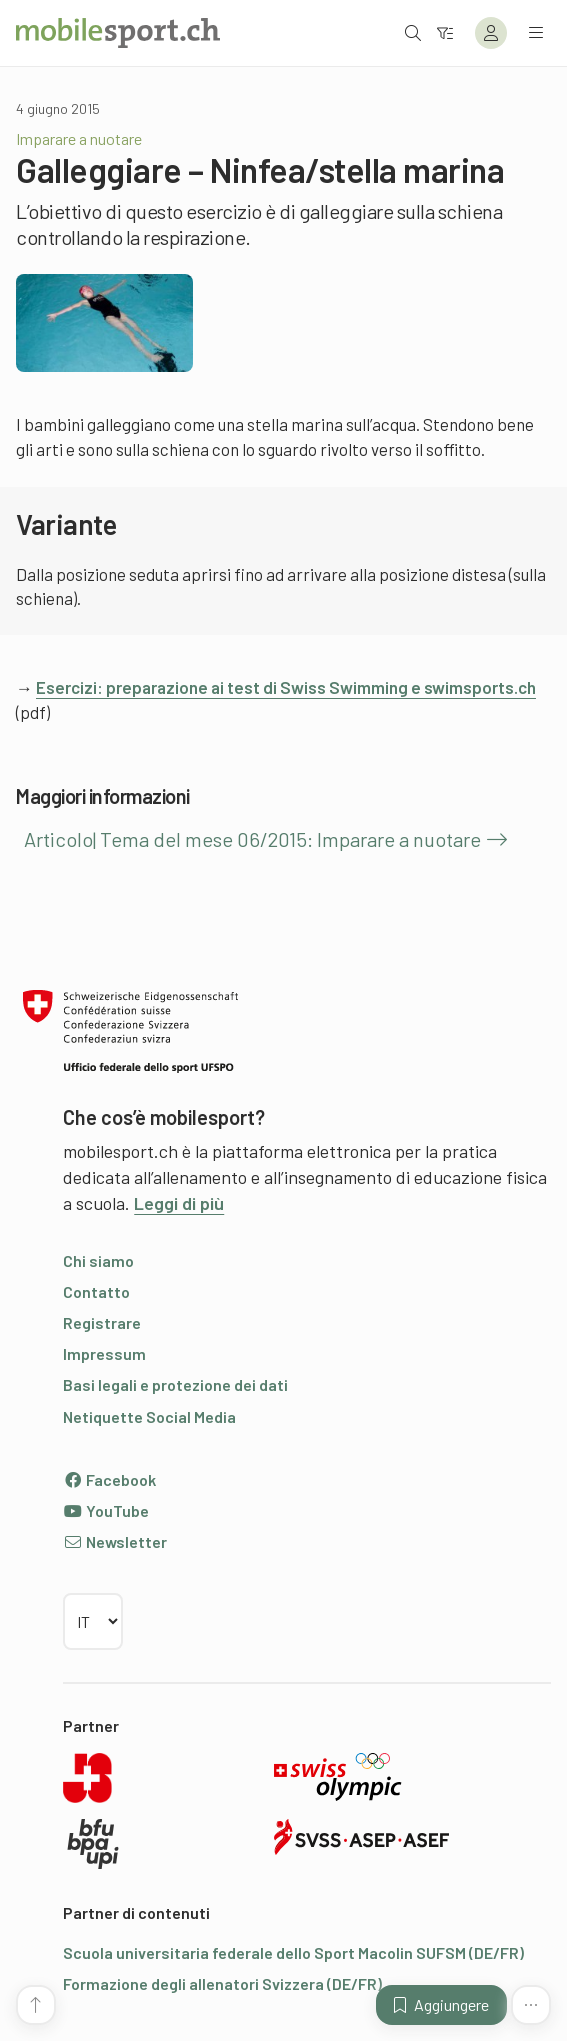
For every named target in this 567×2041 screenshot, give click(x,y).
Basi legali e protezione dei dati (175, 1384)
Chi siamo (98, 1260)
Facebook (109, 1479)
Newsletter (115, 1541)
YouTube (106, 1510)
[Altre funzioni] (531, 2005)
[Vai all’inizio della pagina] (36, 2005)
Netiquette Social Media (149, 1416)
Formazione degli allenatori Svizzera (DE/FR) (222, 1983)
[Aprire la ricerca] (413, 32)
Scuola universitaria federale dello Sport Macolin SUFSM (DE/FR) (293, 1952)
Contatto (96, 1291)
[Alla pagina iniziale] (118, 33)
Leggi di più (179, 1203)
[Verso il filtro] (445, 32)
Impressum (104, 1353)
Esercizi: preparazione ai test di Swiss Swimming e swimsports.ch (286, 687)
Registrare (102, 1322)
